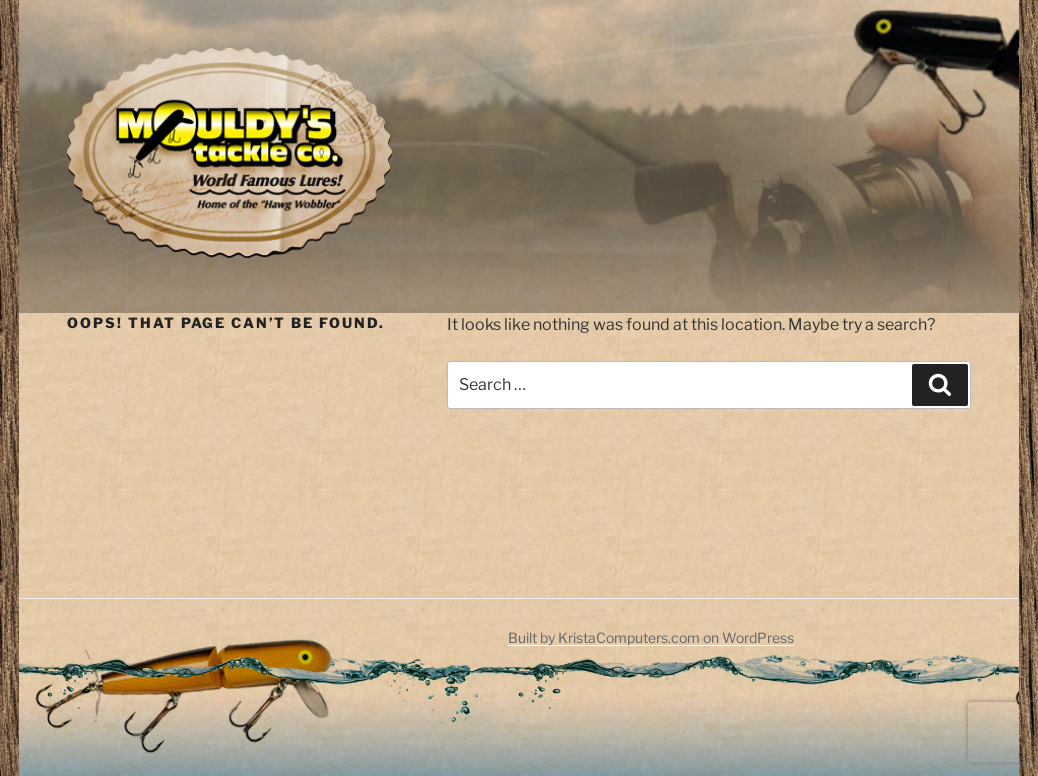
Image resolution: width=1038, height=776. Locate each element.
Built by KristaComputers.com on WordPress (651, 637)
